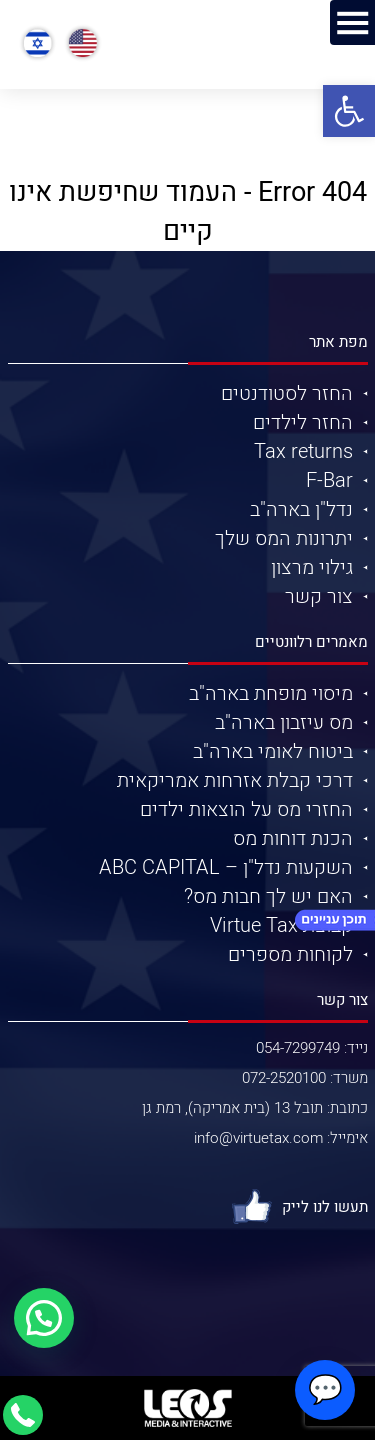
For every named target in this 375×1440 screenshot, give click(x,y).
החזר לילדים (303, 422)
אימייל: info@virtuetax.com (281, 1138)
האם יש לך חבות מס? (268, 896)
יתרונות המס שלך (284, 538)
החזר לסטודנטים (287, 393)
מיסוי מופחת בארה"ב (271, 693)
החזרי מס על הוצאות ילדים (246, 809)
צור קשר (319, 596)
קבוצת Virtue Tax (281, 925)
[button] (349, 111)
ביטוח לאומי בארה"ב (273, 751)
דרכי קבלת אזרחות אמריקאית (235, 780)
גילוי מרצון (312, 567)
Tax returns (303, 451)
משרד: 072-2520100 (305, 1078)
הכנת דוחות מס (293, 838)
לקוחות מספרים (290, 954)
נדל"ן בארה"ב (301, 509)
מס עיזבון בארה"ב (284, 722)
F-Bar (329, 480)
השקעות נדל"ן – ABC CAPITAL (226, 867)
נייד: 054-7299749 (312, 1048)
